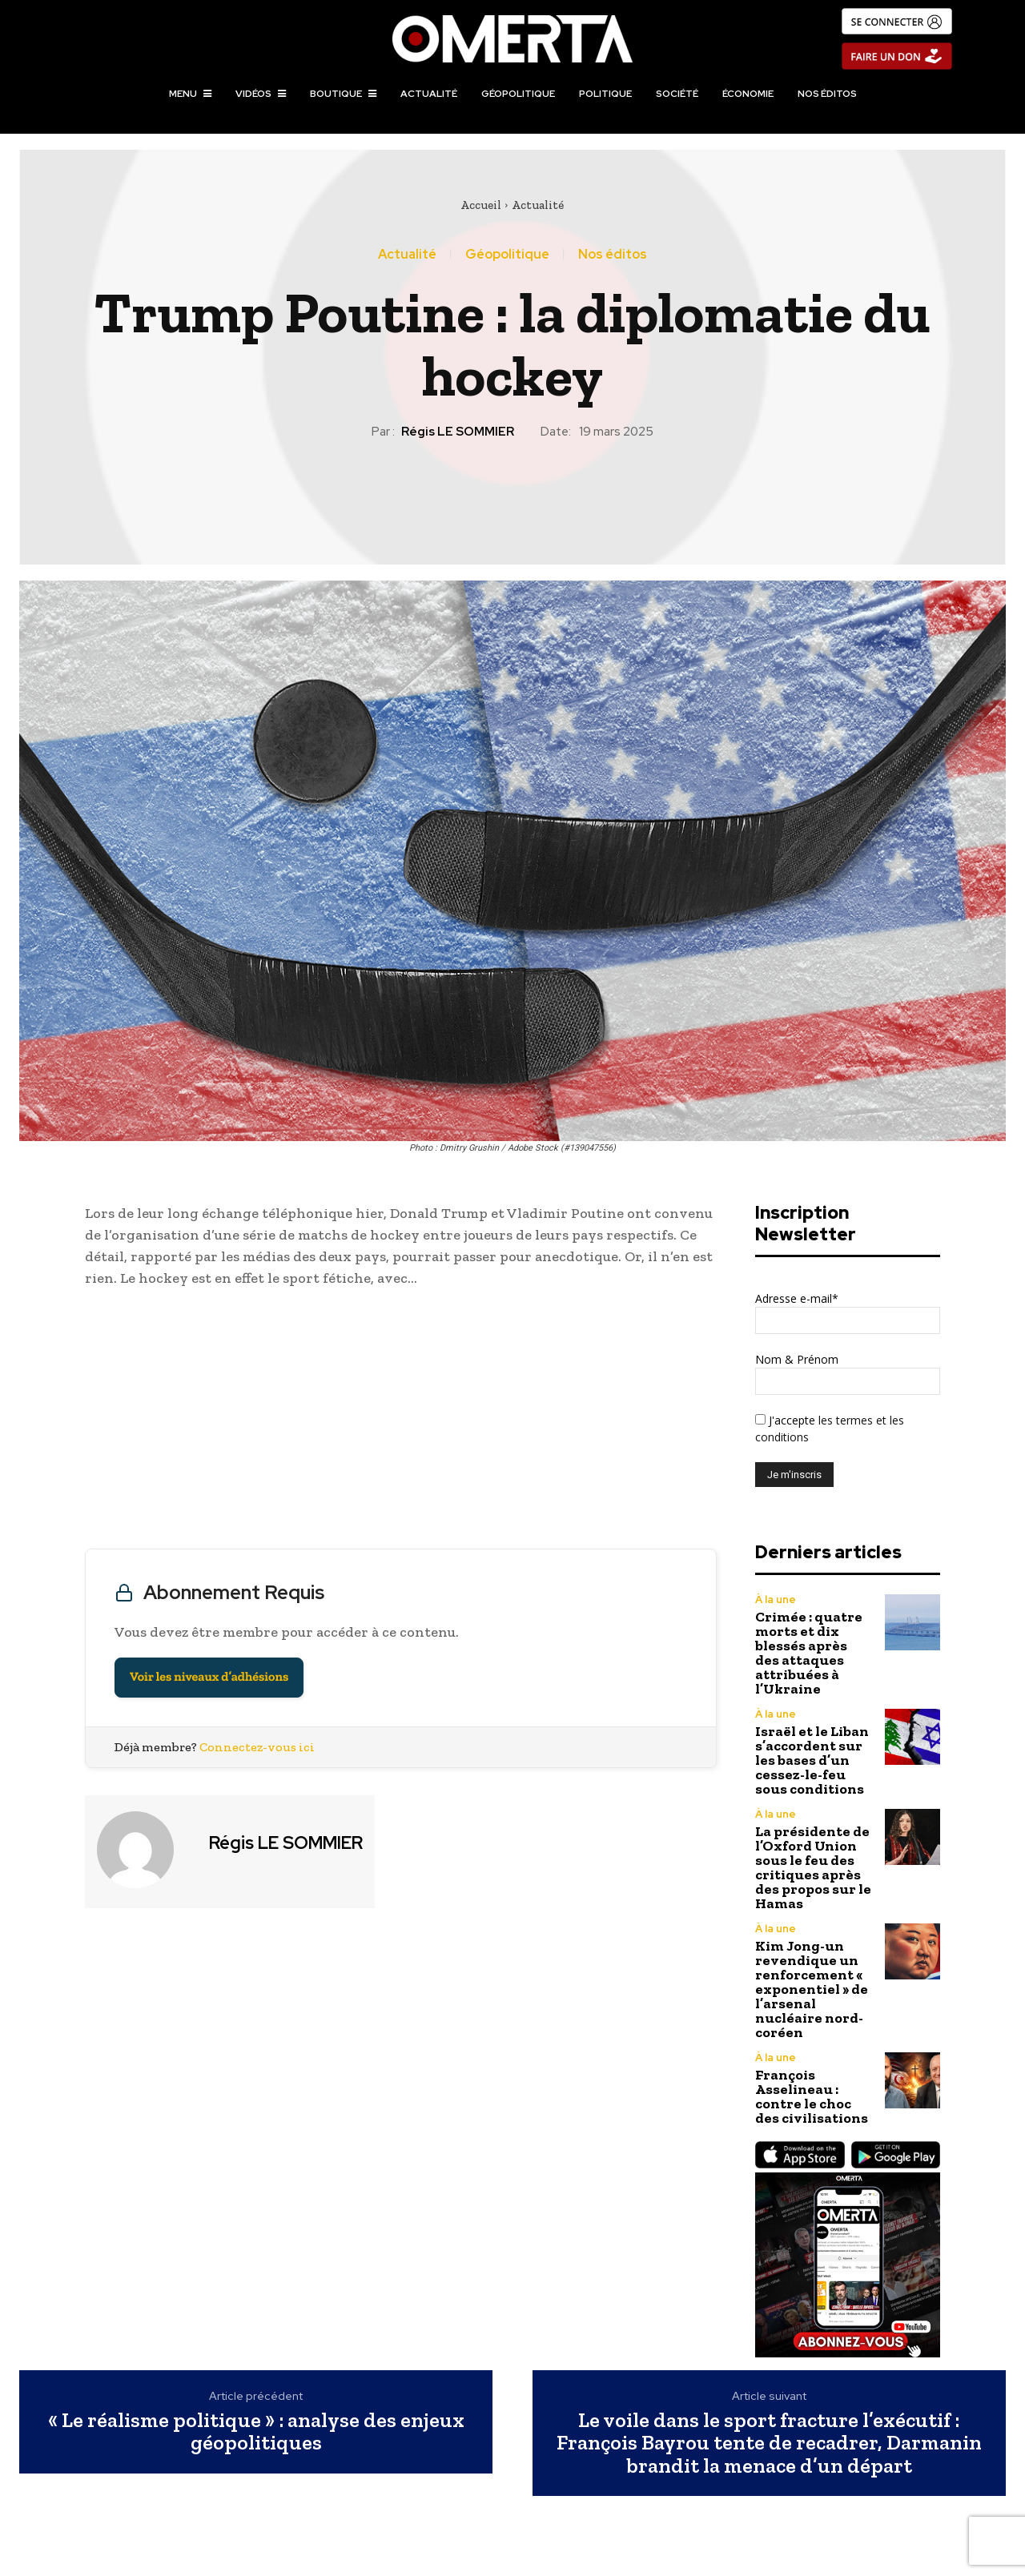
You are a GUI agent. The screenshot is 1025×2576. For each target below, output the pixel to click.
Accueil (480, 205)
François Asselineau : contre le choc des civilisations (811, 2096)
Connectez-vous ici (257, 1746)
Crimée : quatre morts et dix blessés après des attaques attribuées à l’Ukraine (808, 1653)
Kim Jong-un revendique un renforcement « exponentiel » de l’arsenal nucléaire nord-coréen (811, 1989)
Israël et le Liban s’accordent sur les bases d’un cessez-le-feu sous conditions (812, 1760)
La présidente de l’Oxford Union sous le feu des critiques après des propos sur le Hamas (813, 1867)
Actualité (538, 205)
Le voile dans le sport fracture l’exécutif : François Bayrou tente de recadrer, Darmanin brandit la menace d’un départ (769, 2443)
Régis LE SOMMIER (457, 431)
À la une (775, 1599)
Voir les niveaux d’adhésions (209, 1677)
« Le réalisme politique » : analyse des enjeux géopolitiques (256, 2431)
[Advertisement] (401, 1422)
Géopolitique (507, 254)
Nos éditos (612, 254)
